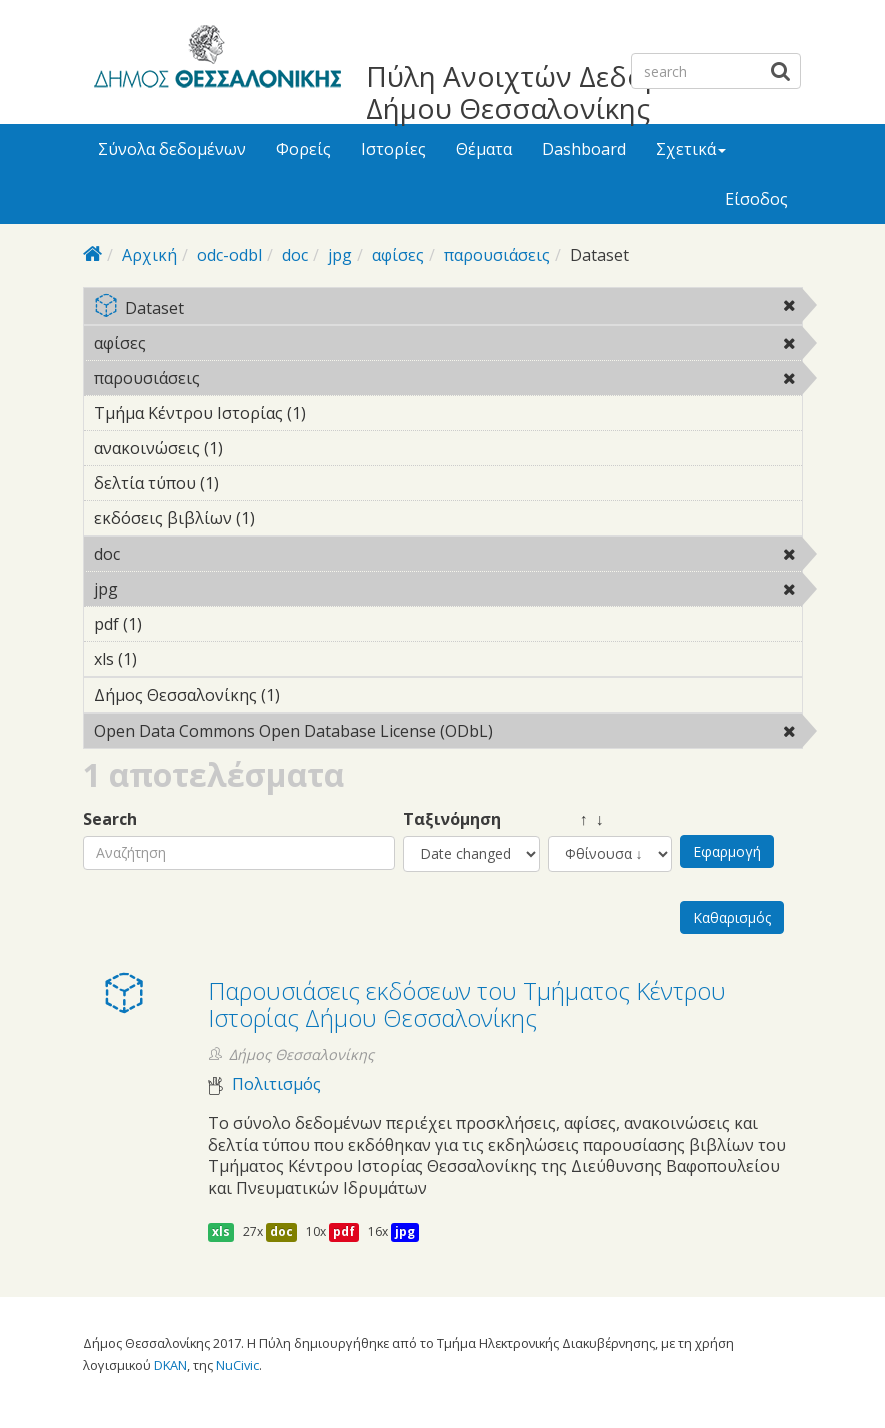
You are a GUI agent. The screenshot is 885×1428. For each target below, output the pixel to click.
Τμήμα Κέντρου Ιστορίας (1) (337, 413)
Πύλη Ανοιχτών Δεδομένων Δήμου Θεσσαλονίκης (547, 92)
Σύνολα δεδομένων (172, 149)
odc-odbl (229, 255)
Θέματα (484, 149)
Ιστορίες (393, 149)
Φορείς (303, 149)
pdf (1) (173, 624)
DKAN (170, 1365)
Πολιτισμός (276, 1084)
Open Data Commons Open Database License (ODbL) (448, 734)
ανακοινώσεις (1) (254, 448)
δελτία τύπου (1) (250, 483)
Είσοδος (756, 199)
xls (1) (168, 659)
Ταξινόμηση (452, 819)
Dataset (448, 309)
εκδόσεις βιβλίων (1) (286, 518)
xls (221, 1231)
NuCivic (237, 1365)
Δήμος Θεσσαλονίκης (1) (311, 695)
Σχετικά (691, 149)
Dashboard (584, 149)
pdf (344, 1231)
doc (295, 255)
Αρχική (149, 255)
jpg (340, 255)
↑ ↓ (576, 819)
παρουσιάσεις (497, 255)
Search (110, 819)
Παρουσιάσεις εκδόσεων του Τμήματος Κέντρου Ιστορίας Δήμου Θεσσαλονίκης (467, 1003)
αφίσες (398, 255)
